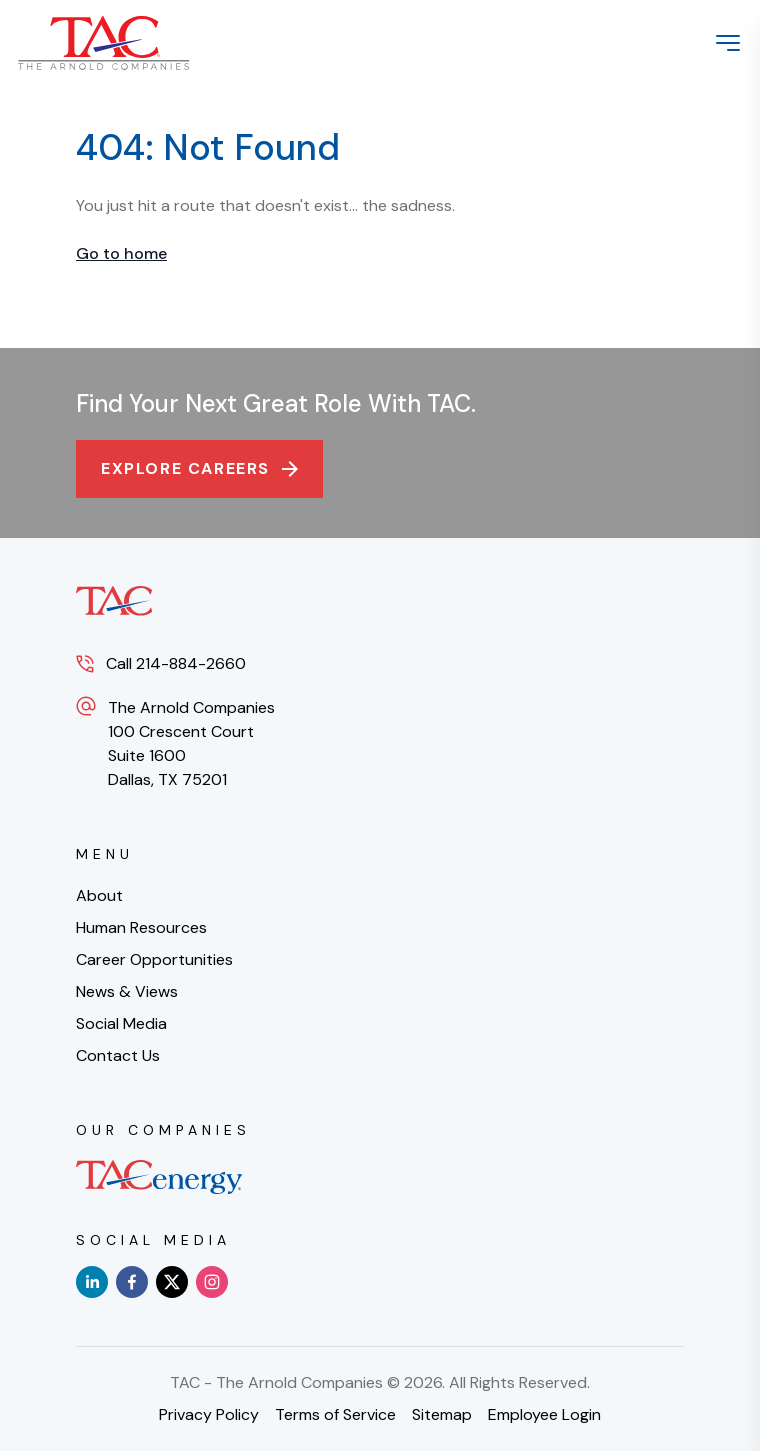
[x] (172, 1282)
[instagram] (212, 1282)
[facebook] (132, 1282)
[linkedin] (92, 1282)
